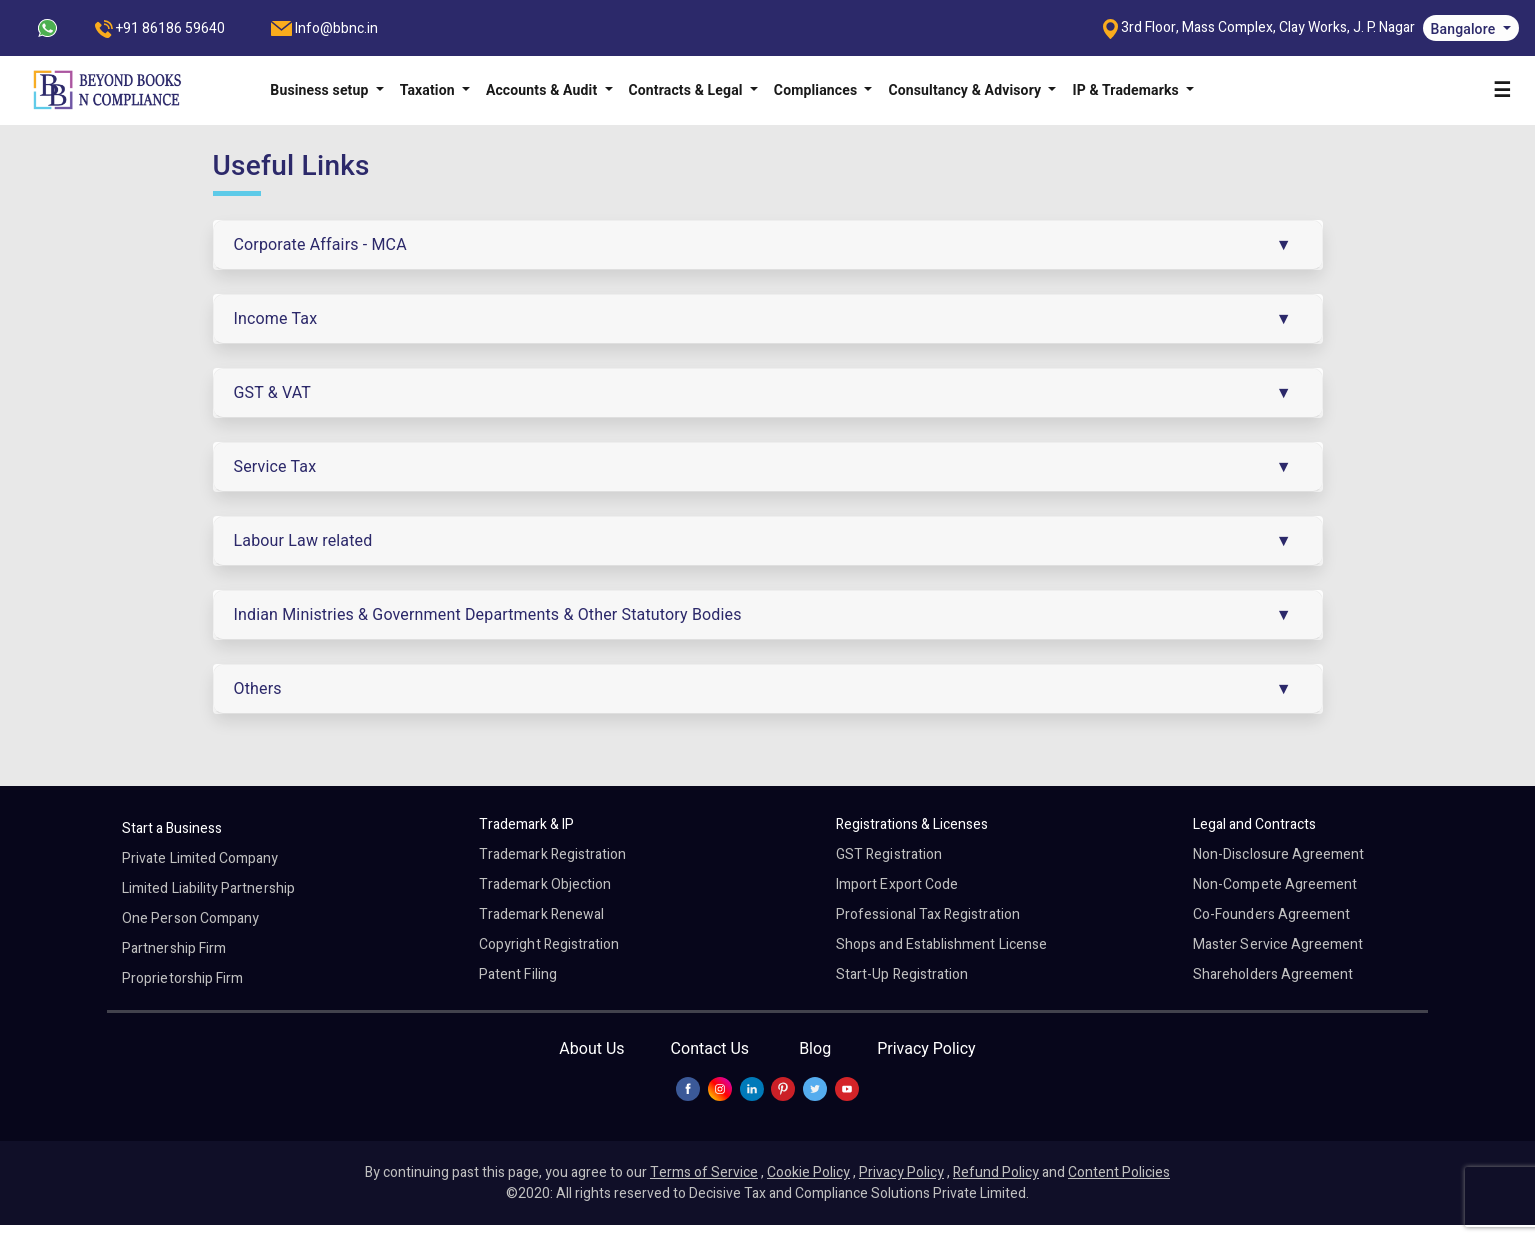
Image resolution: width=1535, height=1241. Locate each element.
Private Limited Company (200, 858)
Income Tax (276, 318)
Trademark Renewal (541, 914)
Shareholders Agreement (1273, 974)
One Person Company (190, 918)
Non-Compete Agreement (1275, 884)
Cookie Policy (808, 1172)
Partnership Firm (174, 948)
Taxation (429, 90)
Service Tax (275, 466)
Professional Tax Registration (928, 914)
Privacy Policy (926, 1048)
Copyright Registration (549, 944)
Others (258, 688)
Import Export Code (897, 884)
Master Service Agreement (1278, 944)
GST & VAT (273, 392)
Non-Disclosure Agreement (1278, 854)
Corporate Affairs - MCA (320, 244)
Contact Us (710, 1048)
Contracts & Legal (688, 90)
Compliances (817, 90)
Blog (815, 1048)
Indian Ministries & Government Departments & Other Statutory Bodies (488, 614)
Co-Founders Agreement (1271, 914)
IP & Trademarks (1127, 90)
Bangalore (1465, 29)
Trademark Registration (552, 854)
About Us (591, 1048)
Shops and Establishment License (941, 944)
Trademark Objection (545, 884)
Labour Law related (303, 540)
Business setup (321, 90)
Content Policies (1119, 1172)
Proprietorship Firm (182, 978)
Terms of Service (704, 1172)
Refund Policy (996, 1172)
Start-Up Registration (902, 974)
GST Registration (889, 854)
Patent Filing (518, 974)
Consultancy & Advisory (966, 90)
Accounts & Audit (543, 90)
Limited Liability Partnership (208, 888)
